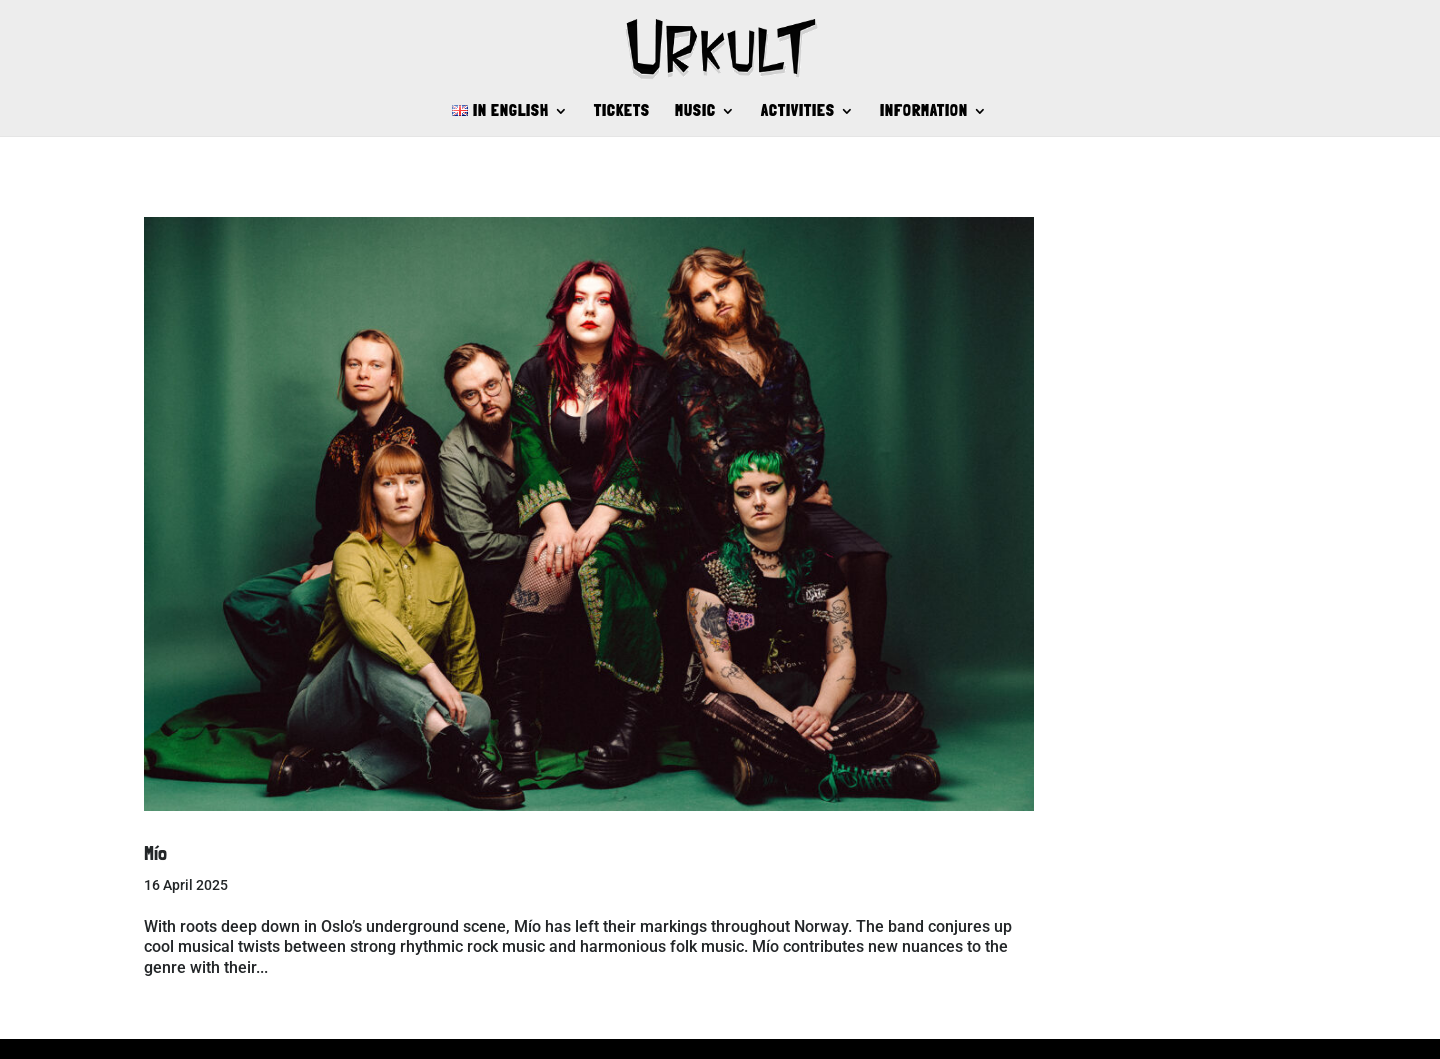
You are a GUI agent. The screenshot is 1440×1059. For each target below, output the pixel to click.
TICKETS (622, 112)
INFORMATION (924, 112)
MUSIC (695, 112)
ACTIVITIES (798, 112)
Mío (155, 853)
